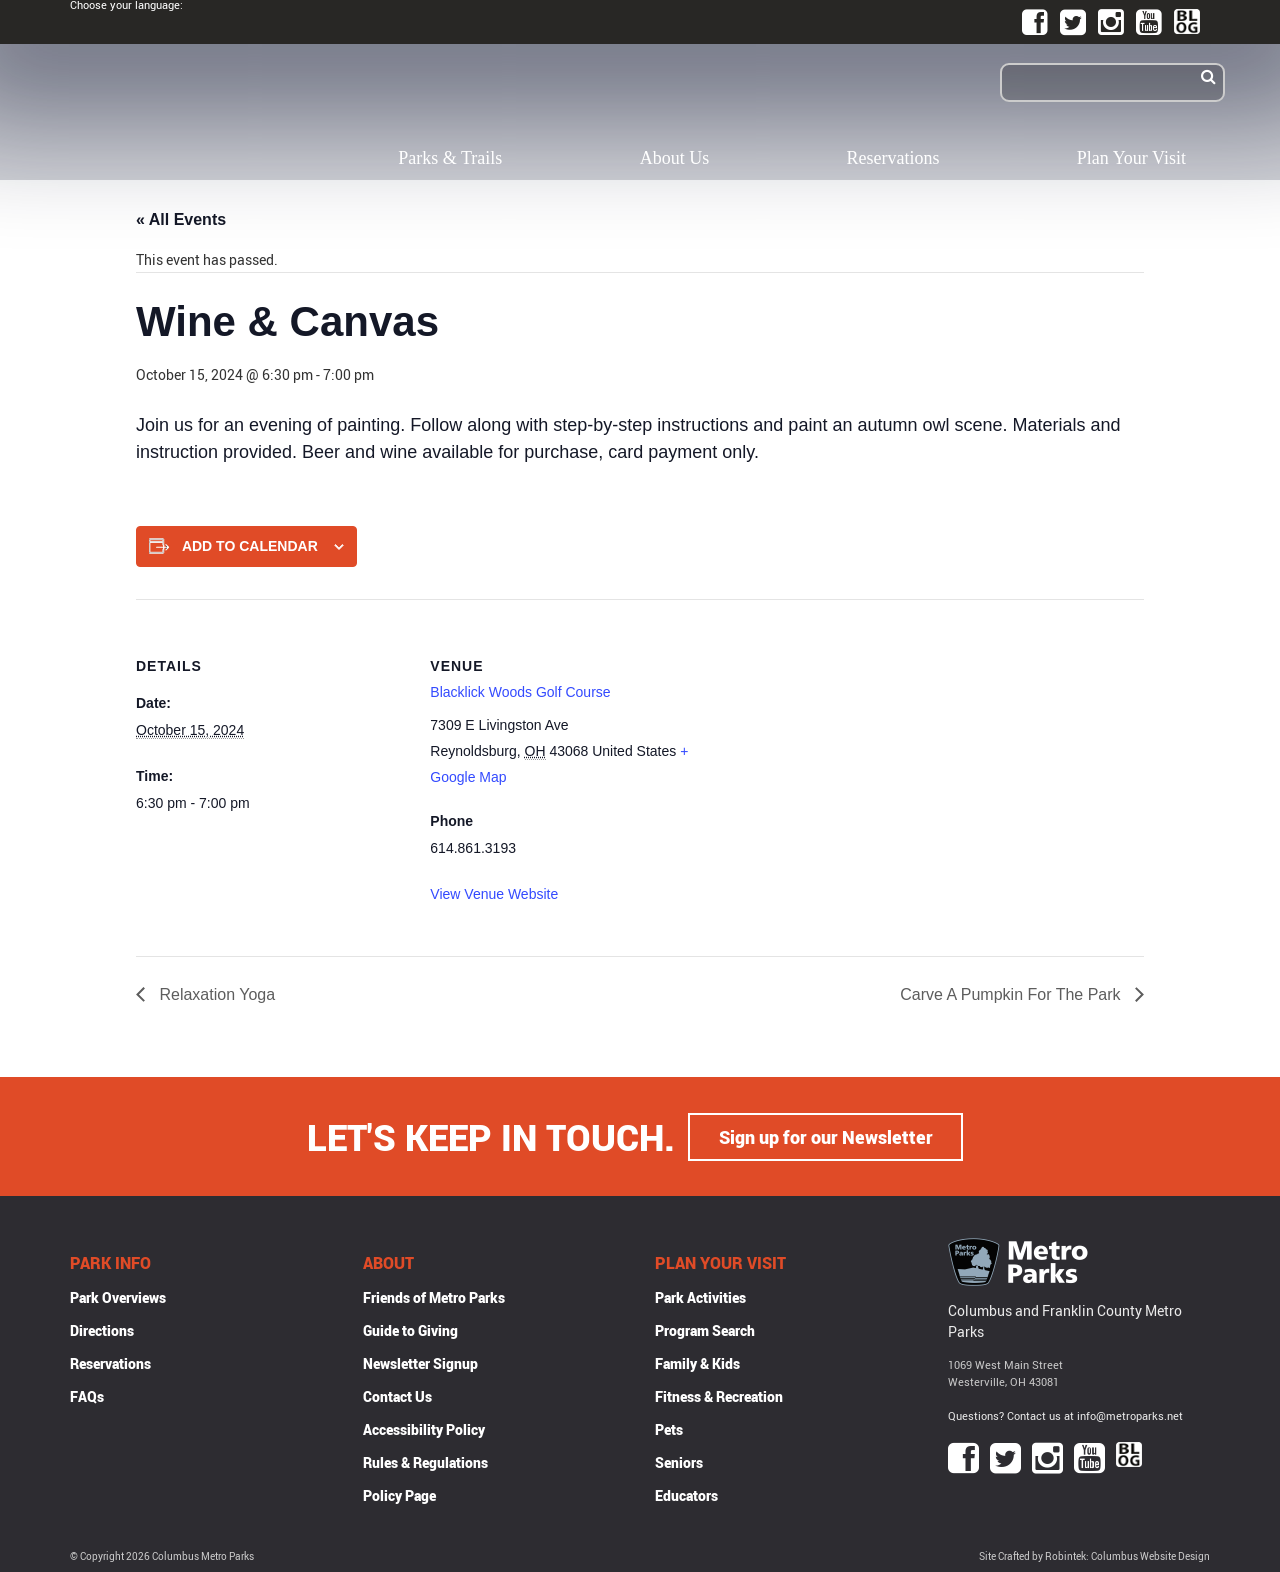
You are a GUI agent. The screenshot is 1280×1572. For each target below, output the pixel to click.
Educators (686, 1494)
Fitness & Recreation (719, 1395)
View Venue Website (494, 894)
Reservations (893, 158)
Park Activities (700, 1296)
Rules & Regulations (425, 1461)
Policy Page (399, 1494)
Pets (669, 1428)
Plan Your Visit (1131, 158)
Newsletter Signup (420, 1362)
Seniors (679, 1461)
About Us (675, 158)
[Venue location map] (830, 737)
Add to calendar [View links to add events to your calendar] (250, 546)
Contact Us (397, 1395)
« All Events (181, 219)
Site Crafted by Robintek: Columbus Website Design (1094, 1555)
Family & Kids (697, 1362)
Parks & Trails (450, 158)
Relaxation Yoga (215, 994)
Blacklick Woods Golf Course (520, 692)
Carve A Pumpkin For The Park (1012, 994)
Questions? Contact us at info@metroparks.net (1065, 1414)
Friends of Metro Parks (434, 1296)
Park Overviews (118, 1296)
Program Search (705, 1329)
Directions (102, 1329)
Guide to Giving (410, 1329)
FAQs (87, 1395)
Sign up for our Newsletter (826, 1136)
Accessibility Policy (424, 1428)
